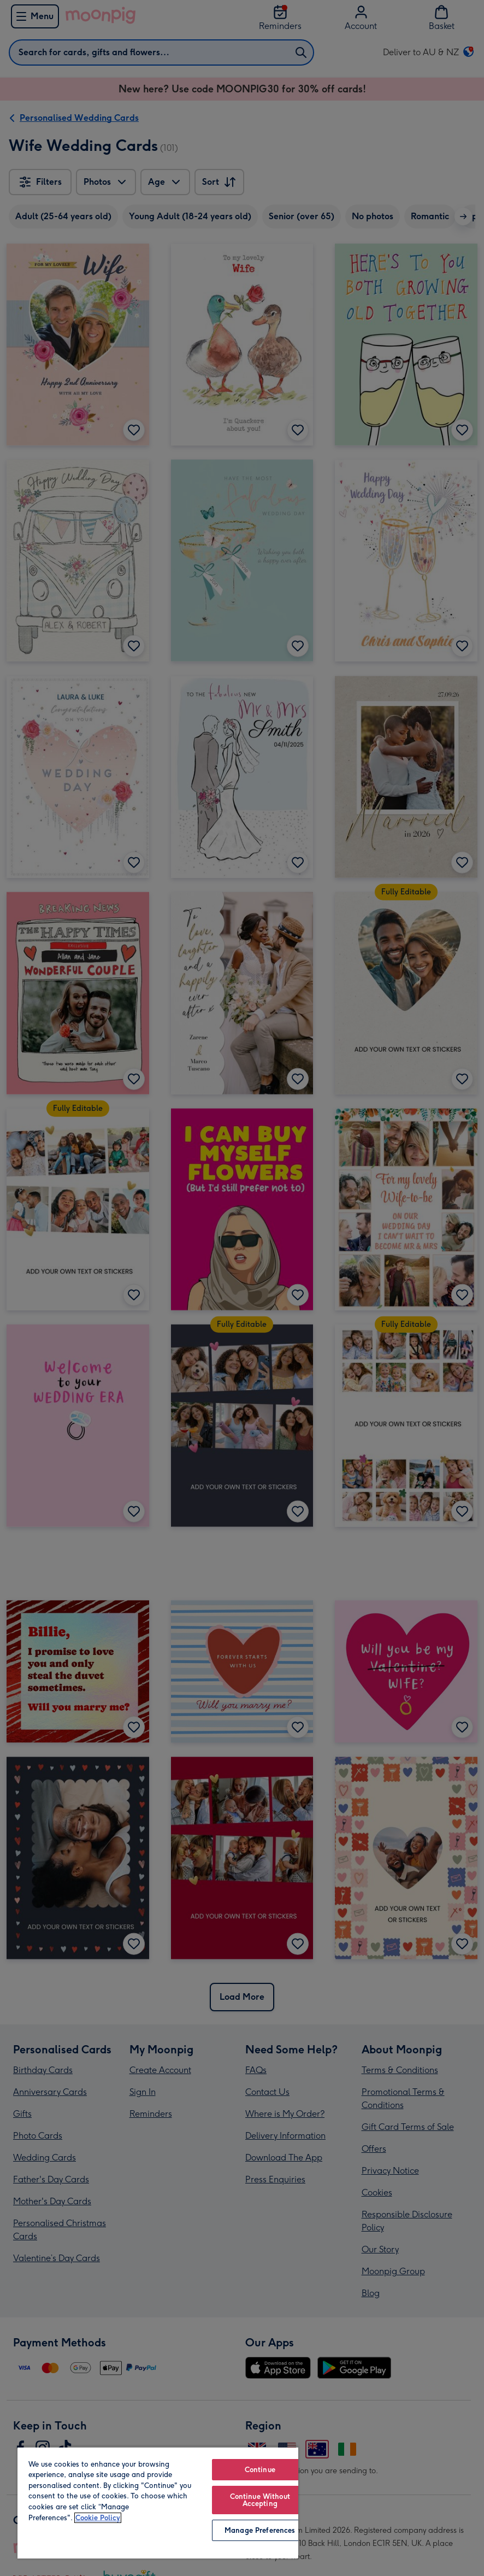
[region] (157, 2502)
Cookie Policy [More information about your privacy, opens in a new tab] (97, 2518)
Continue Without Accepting (260, 2500)
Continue (260, 2470)
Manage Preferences (260, 2530)
